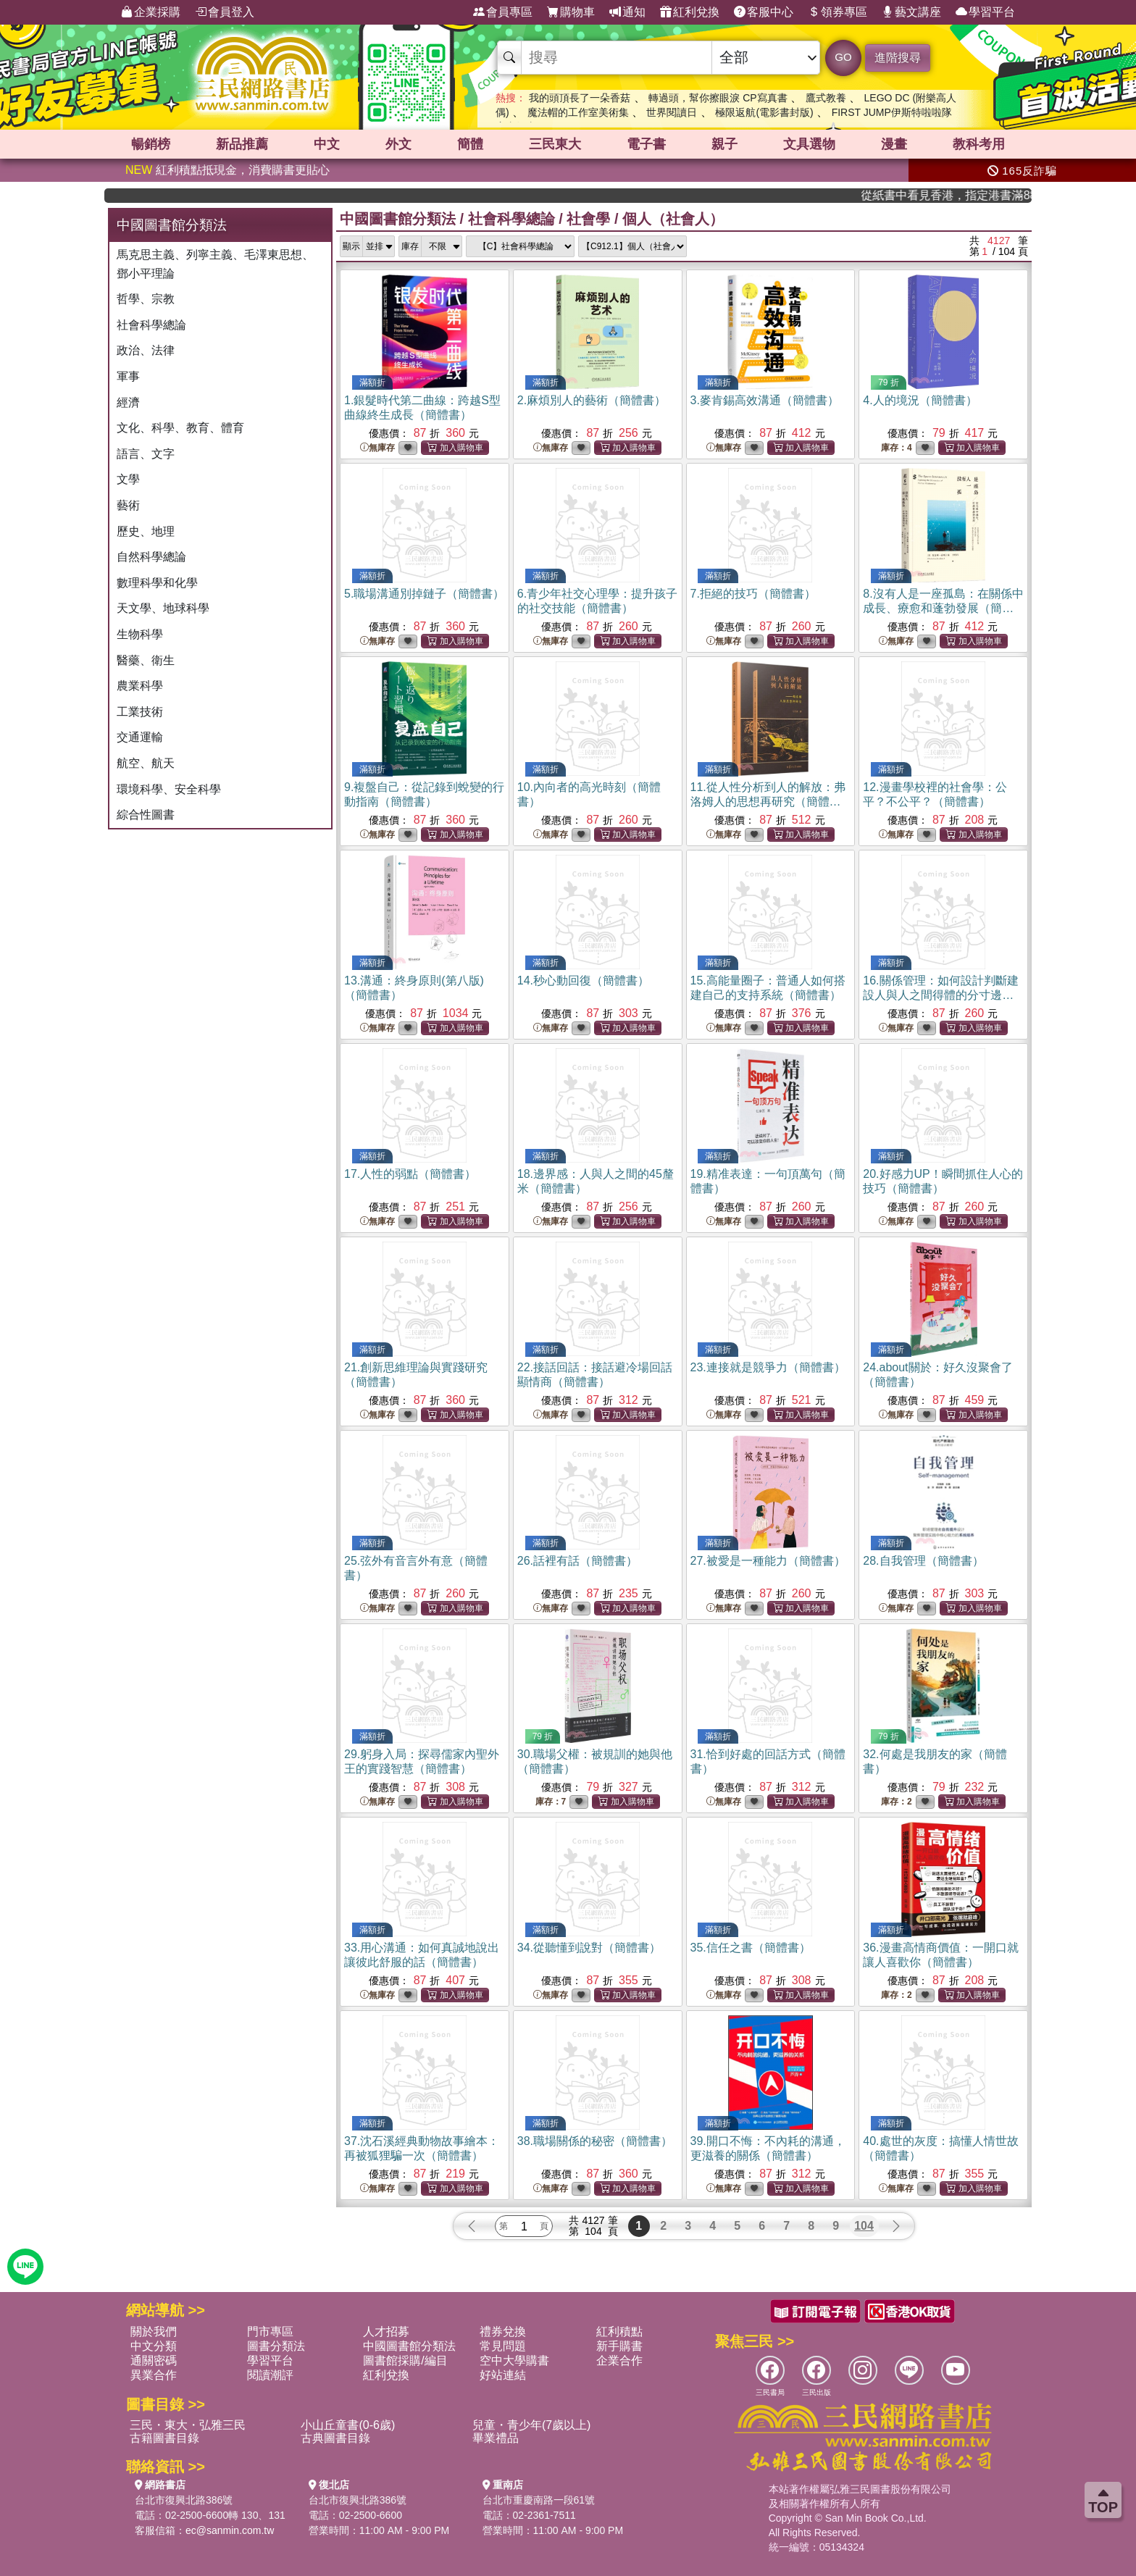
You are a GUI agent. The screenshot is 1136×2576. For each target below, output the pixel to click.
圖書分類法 (276, 2346)
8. (943, 608)
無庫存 (377, 448)
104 (864, 2226)
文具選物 (809, 144)
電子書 (646, 144)
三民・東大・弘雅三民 (188, 2425)
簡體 (470, 144)
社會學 (588, 219)
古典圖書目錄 (335, 2438)
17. (410, 1174)
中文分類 (153, 2346)
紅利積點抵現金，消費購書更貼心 (227, 170)
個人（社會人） (673, 219)
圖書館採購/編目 (405, 2360)
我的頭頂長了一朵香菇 (579, 98)
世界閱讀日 (671, 112)
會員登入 (224, 12)
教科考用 (979, 144)
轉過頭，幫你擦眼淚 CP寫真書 (717, 98)
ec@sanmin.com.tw (229, 2530)
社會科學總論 (151, 325)
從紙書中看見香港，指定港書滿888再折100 (979, 195)
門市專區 (270, 2331)
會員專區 (502, 12)
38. (594, 2141)
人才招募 (386, 2331)
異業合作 (153, 2375)
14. (583, 980)
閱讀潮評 (270, 2375)
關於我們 (153, 2331)
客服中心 (763, 12)
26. (577, 1561)
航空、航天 (146, 763)
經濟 (128, 402)
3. (764, 400)
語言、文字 (146, 454)
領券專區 (837, 12)
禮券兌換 (503, 2331)
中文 (327, 144)
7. (753, 593)
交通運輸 (140, 737)
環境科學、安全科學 (169, 789)
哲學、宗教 (146, 299)
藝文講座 (911, 12)
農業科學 (140, 685)
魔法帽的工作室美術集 (578, 112)
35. (750, 1947)
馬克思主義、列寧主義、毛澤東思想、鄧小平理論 (215, 264)
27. (767, 1561)
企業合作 (619, 2360)
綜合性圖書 (146, 814)
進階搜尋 (897, 57)
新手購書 (619, 2346)
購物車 (571, 12)
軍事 (128, 376)
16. (940, 995)
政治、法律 (146, 350)
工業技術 (140, 712)
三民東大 (555, 144)
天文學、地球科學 (163, 608)
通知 (627, 12)
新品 (242, 144)
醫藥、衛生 (146, 660)
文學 (128, 479)
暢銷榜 (150, 144)
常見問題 (503, 2346)
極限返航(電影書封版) (764, 112)
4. (920, 400)
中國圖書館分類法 (398, 219)
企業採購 (150, 12)
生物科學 (140, 634)
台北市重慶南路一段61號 (539, 2500)
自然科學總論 (151, 557)
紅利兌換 (689, 12)
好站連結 (503, 2375)
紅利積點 (619, 2331)
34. (589, 1947)
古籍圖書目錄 (164, 2438)
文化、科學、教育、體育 (180, 428)
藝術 (128, 505)
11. (767, 801)
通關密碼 (153, 2360)
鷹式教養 (826, 98)
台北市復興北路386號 (184, 2500)
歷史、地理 (146, 531)
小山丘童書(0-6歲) (348, 2425)
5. (424, 593)
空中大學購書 (514, 2360)
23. (767, 1367)
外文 (398, 144)
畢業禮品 (495, 2438)
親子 (724, 144)
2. (591, 400)
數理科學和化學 (157, 583)
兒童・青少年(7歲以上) (531, 2425)
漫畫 (894, 144)
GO (843, 57)
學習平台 (985, 12)
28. (923, 1561)
